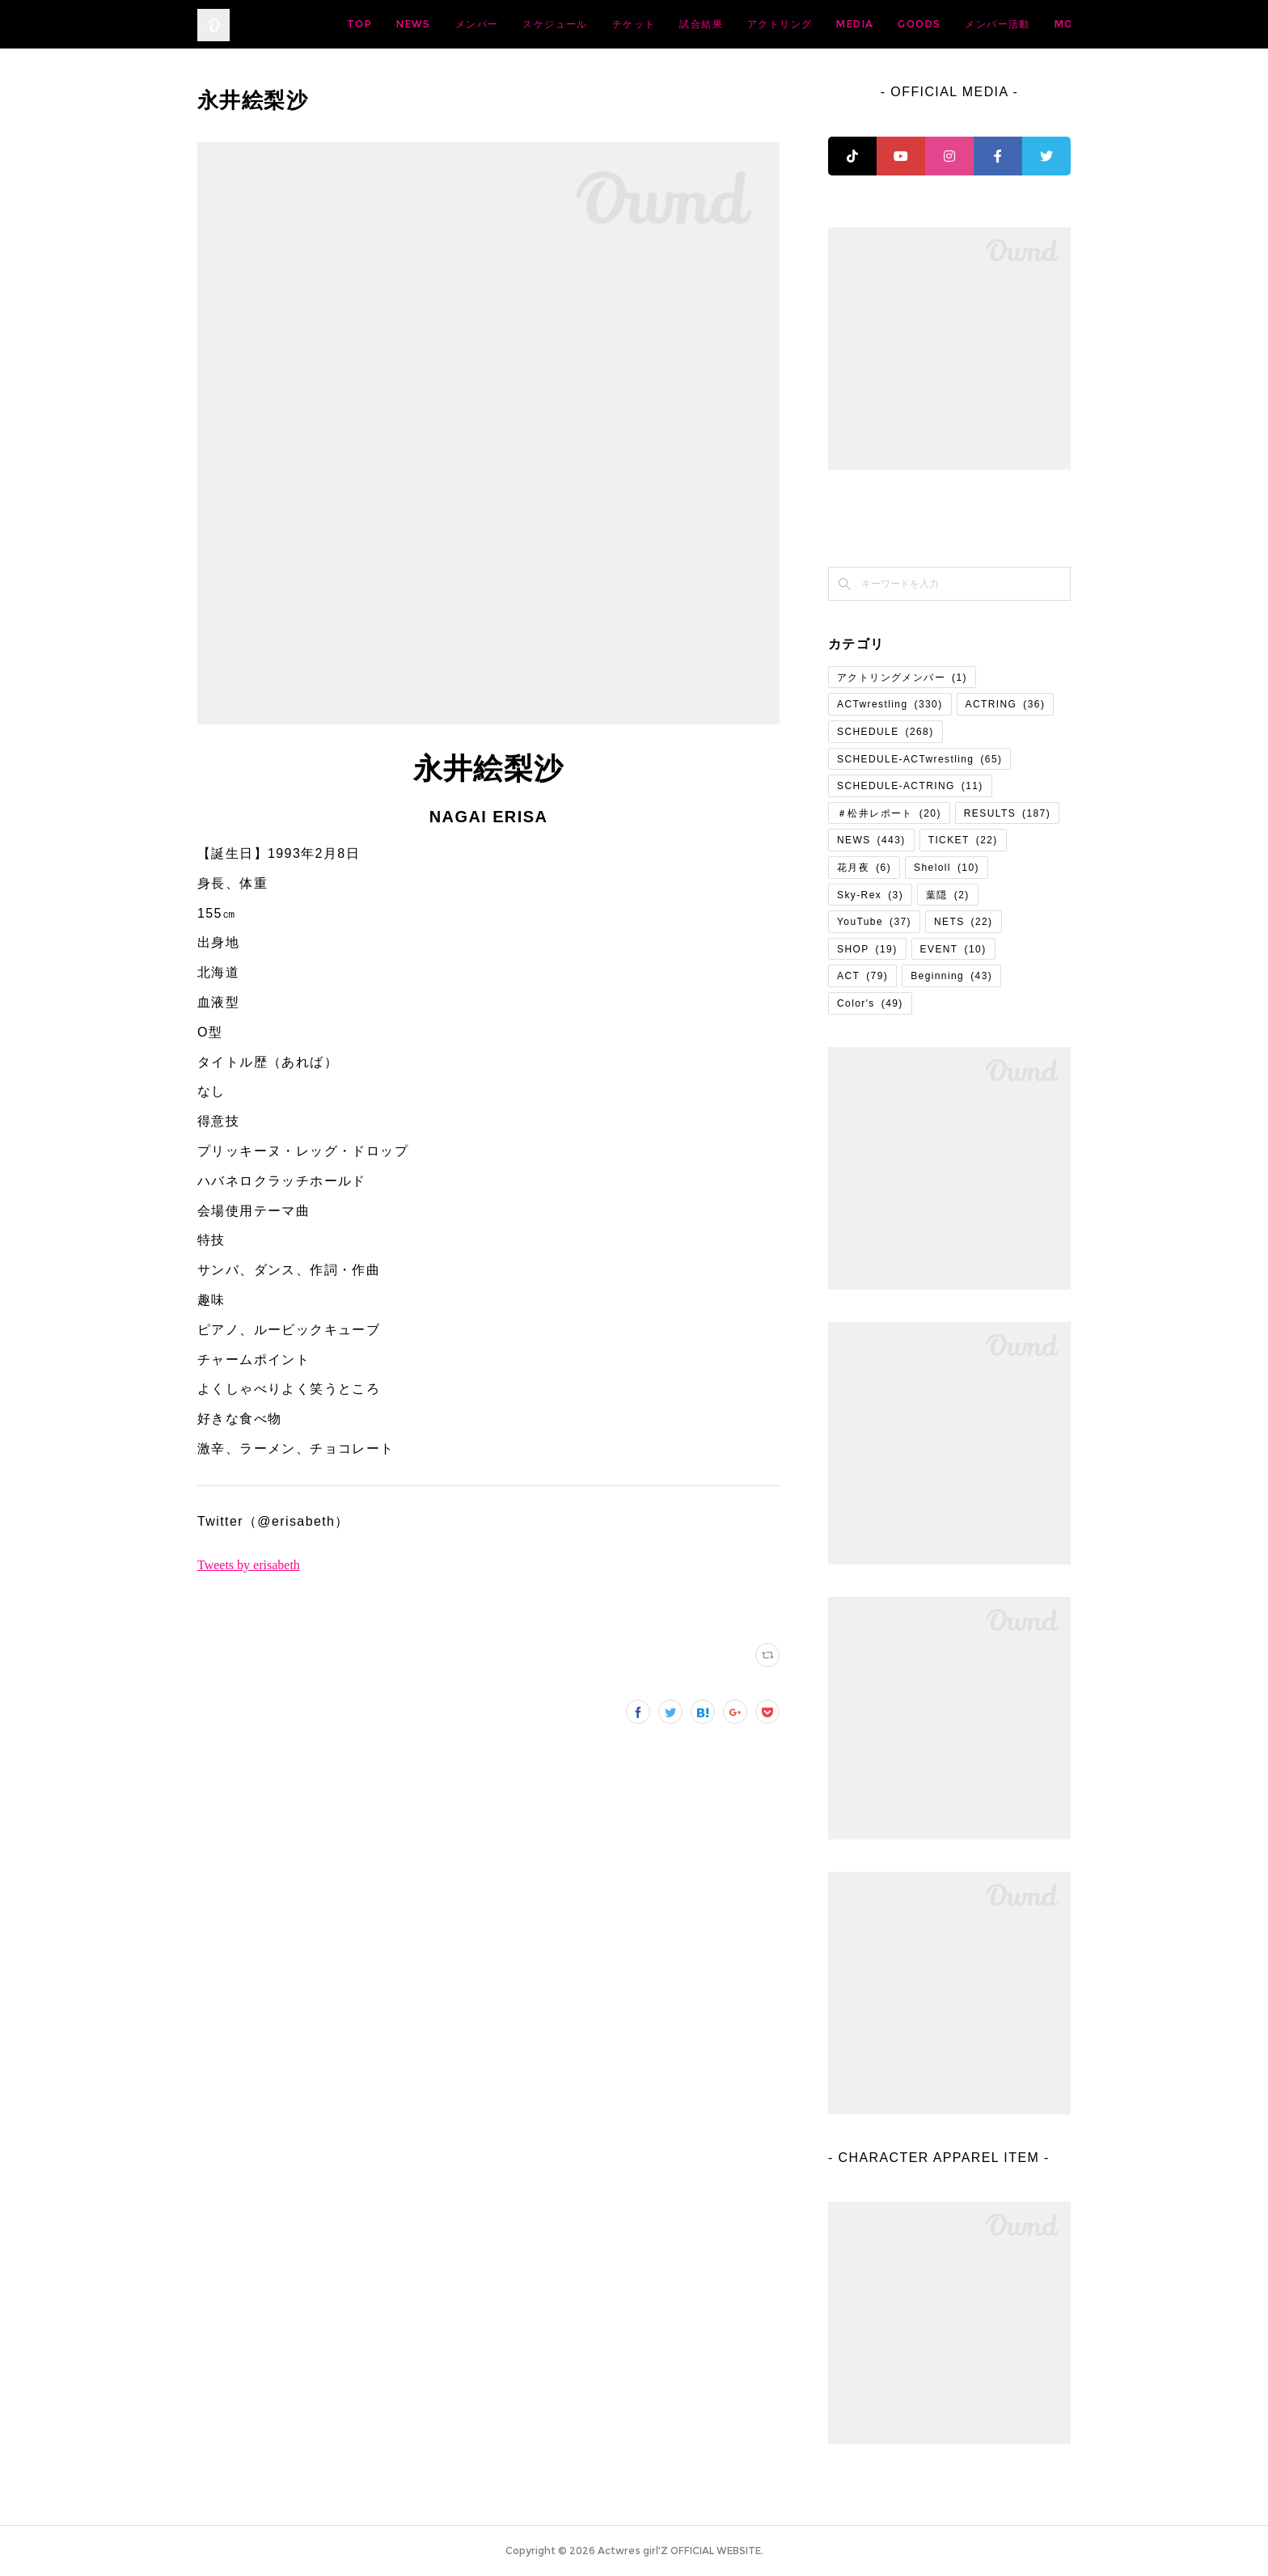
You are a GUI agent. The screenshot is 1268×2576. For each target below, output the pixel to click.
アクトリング (906, 24)
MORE (1042, 24)
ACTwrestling (890, 704)
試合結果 (828, 24)
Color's (870, 1003)
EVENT (953, 949)
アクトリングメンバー (902, 677)
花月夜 (864, 867)
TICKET (963, 840)
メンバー (604, 24)
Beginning (951, 976)
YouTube (874, 921)
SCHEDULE (885, 731)
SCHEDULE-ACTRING (910, 786)
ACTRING (1006, 704)
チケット (761, 24)
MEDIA (981, 24)
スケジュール (681, 24)
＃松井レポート (889, 813)
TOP (486, 24)
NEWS (540, 24)
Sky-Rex (870, 895)
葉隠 (948, 895)
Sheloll (946, 867)
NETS (963, 921)
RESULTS (1007, 813)
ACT (862, 976)
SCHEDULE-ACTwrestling (919, 759)
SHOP (867, 949)
